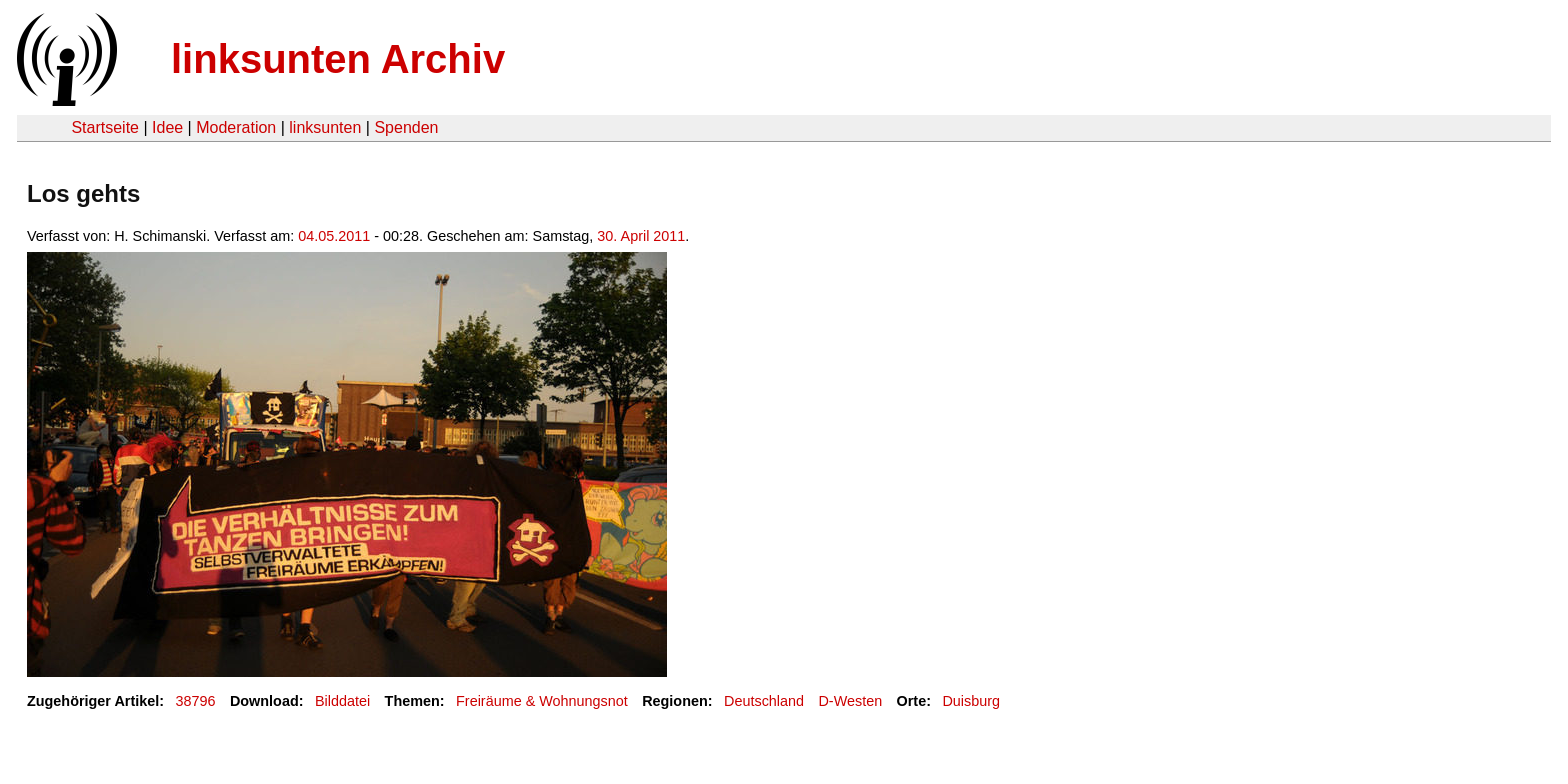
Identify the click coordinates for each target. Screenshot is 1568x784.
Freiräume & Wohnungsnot (542, 701)
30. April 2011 (641, 236)
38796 (196, 701)
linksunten (325, 127)
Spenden (406, 127)
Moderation (236, 127)
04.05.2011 (334, 236)
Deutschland (764, 701)
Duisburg (971, 701)
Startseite (105, 127)
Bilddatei (342, 701)
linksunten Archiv (338, 59)
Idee (167, 127)
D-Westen (850, 701)
